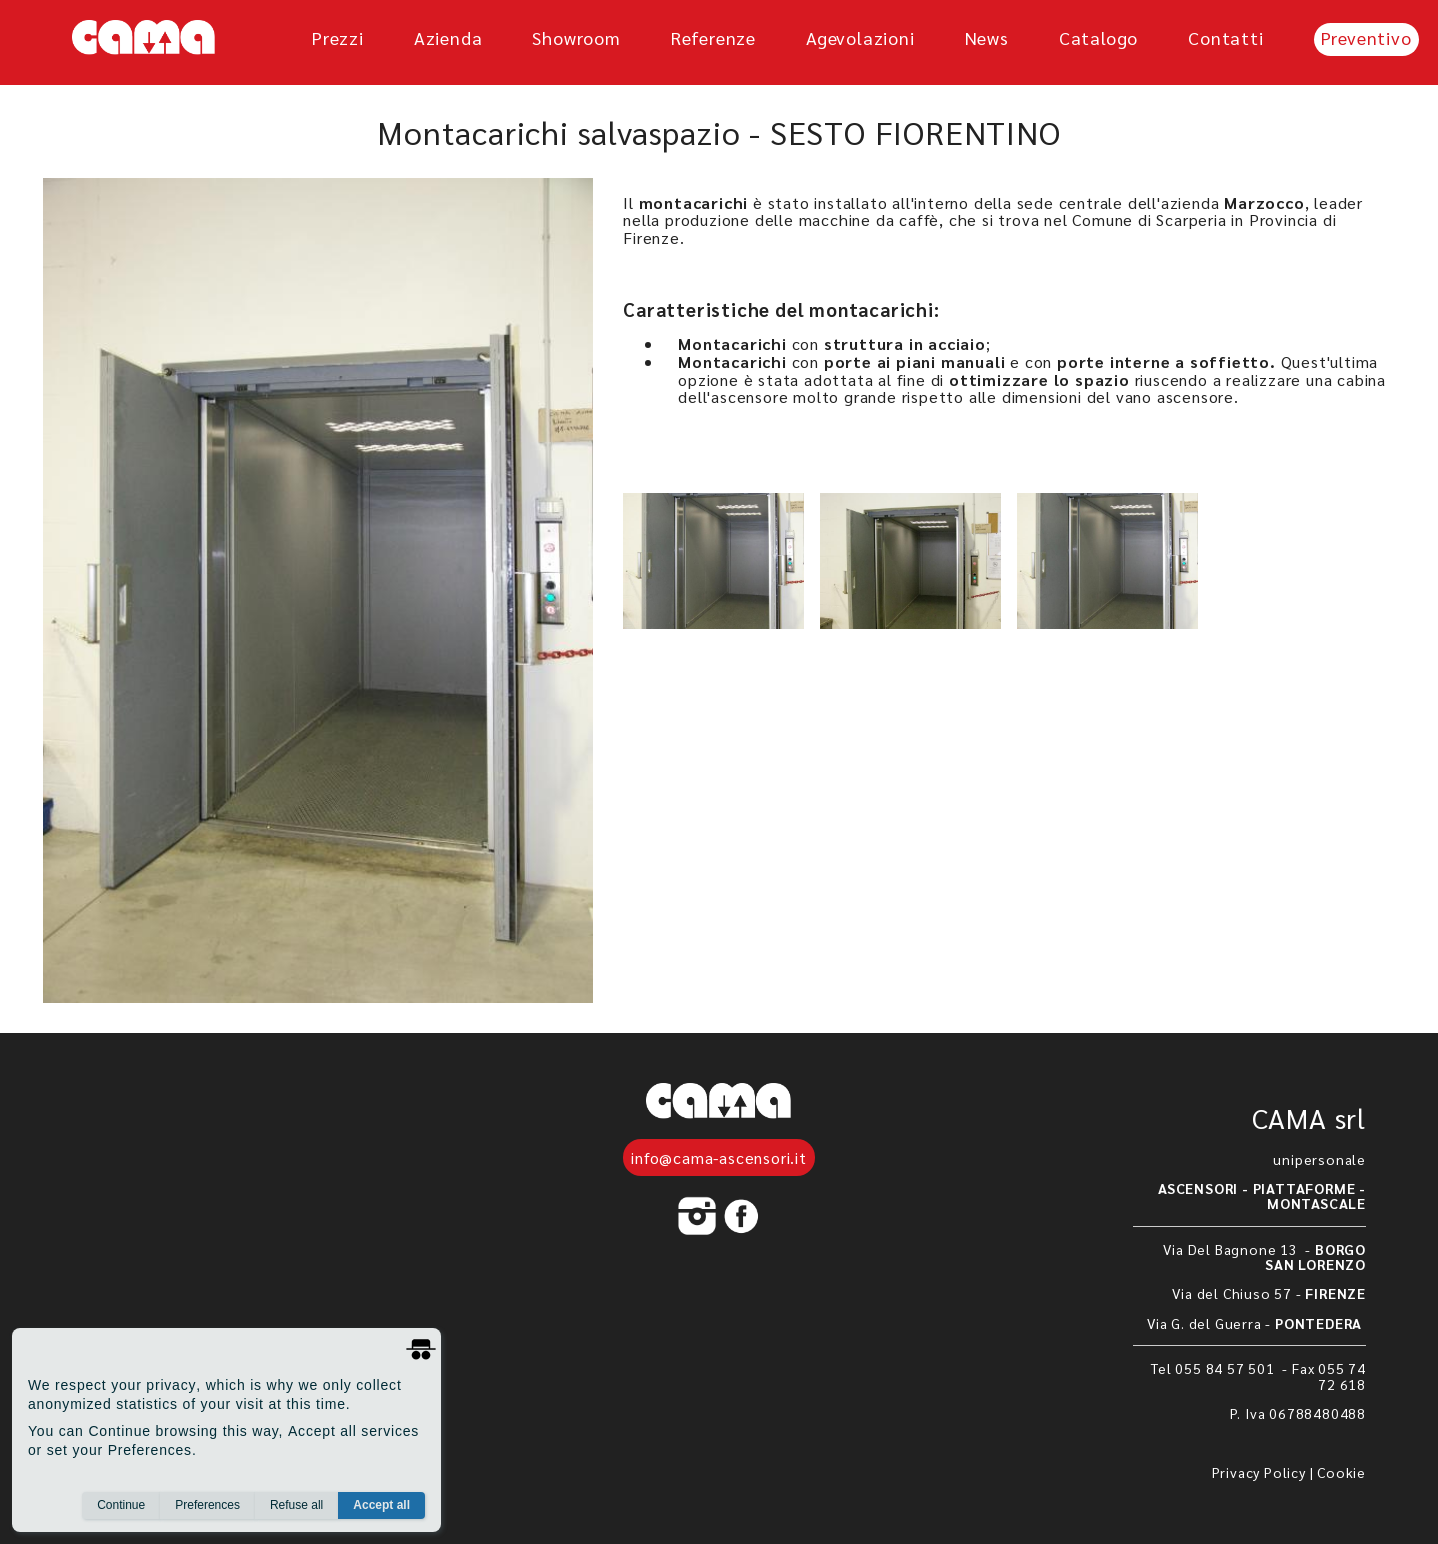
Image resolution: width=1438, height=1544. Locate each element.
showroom (576, 37)
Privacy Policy (1259, 1472)
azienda (448, 37)
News (987, 37)
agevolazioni (860, 37)
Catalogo (1098, 37)
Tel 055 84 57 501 (1214, 1368)
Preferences (207, 1505)
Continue (121, 1505)
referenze (713, 37)
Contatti (1225, 37)
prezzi (338, 37)
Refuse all (296, 1505)
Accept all (381, 1505)
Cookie (1341, 1472)
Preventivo (1366, 37)
